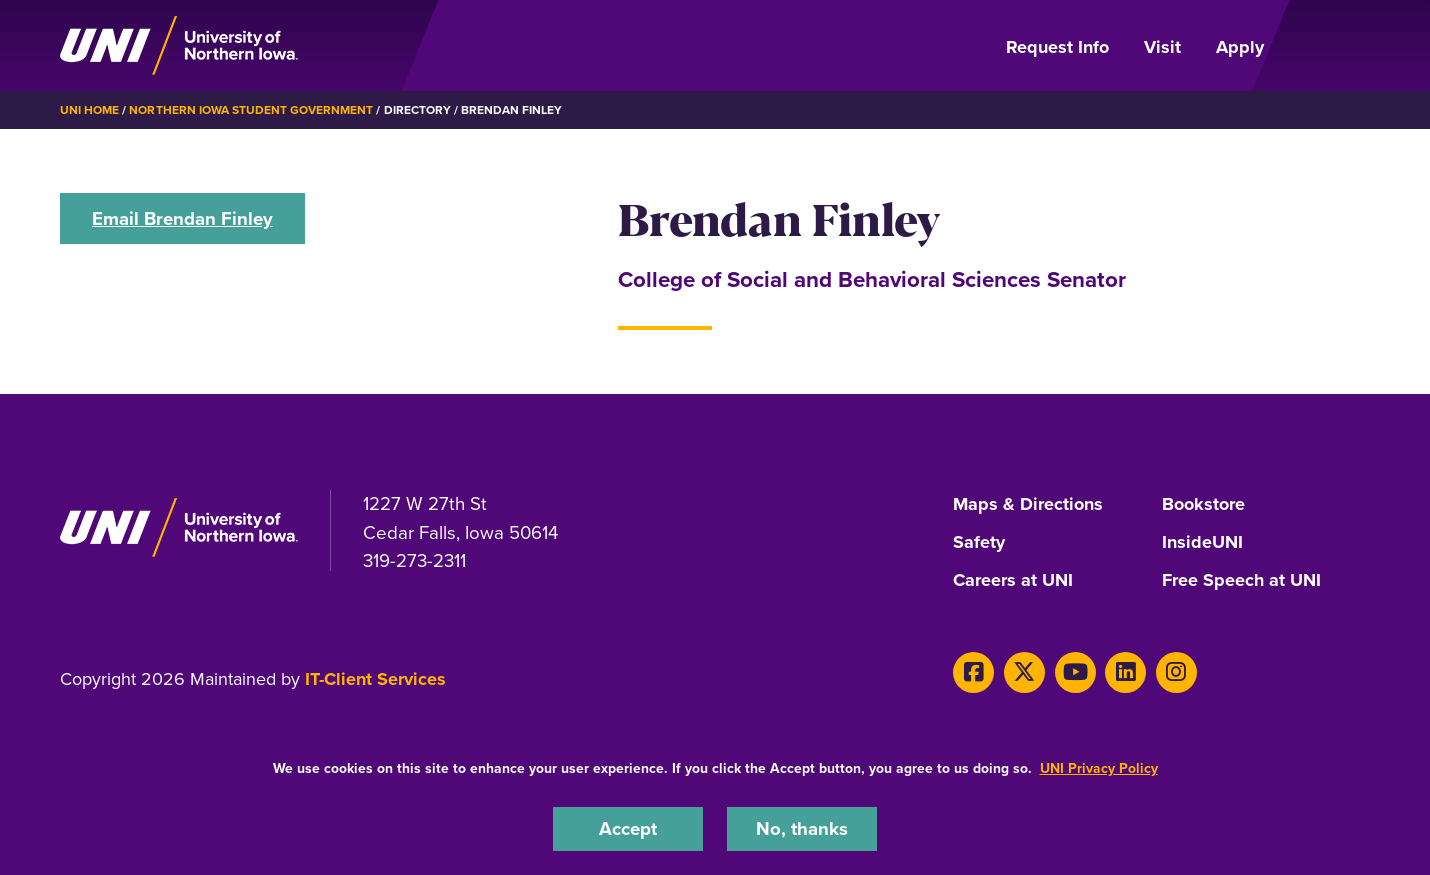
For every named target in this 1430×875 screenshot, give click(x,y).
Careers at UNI (1013, 581)
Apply (1240, 47)
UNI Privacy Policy (1099, 768)
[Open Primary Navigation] (1329, 46)
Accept (628, 828)
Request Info (1057, 47)
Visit (1162, 47)
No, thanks (802, 828)
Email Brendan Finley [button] (182, 218)
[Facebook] (973, 672)
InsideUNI (1202, 543)
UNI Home (89, 110)
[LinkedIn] (1125, 672)
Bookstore (1203, 505)
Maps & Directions (1028, 505)
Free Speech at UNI (1241, 581)
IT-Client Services (375, 679)
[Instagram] (1176, 672)
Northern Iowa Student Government (251, 110)
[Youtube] (1075, 672)
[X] (1024, 672)
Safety (979, 543)
